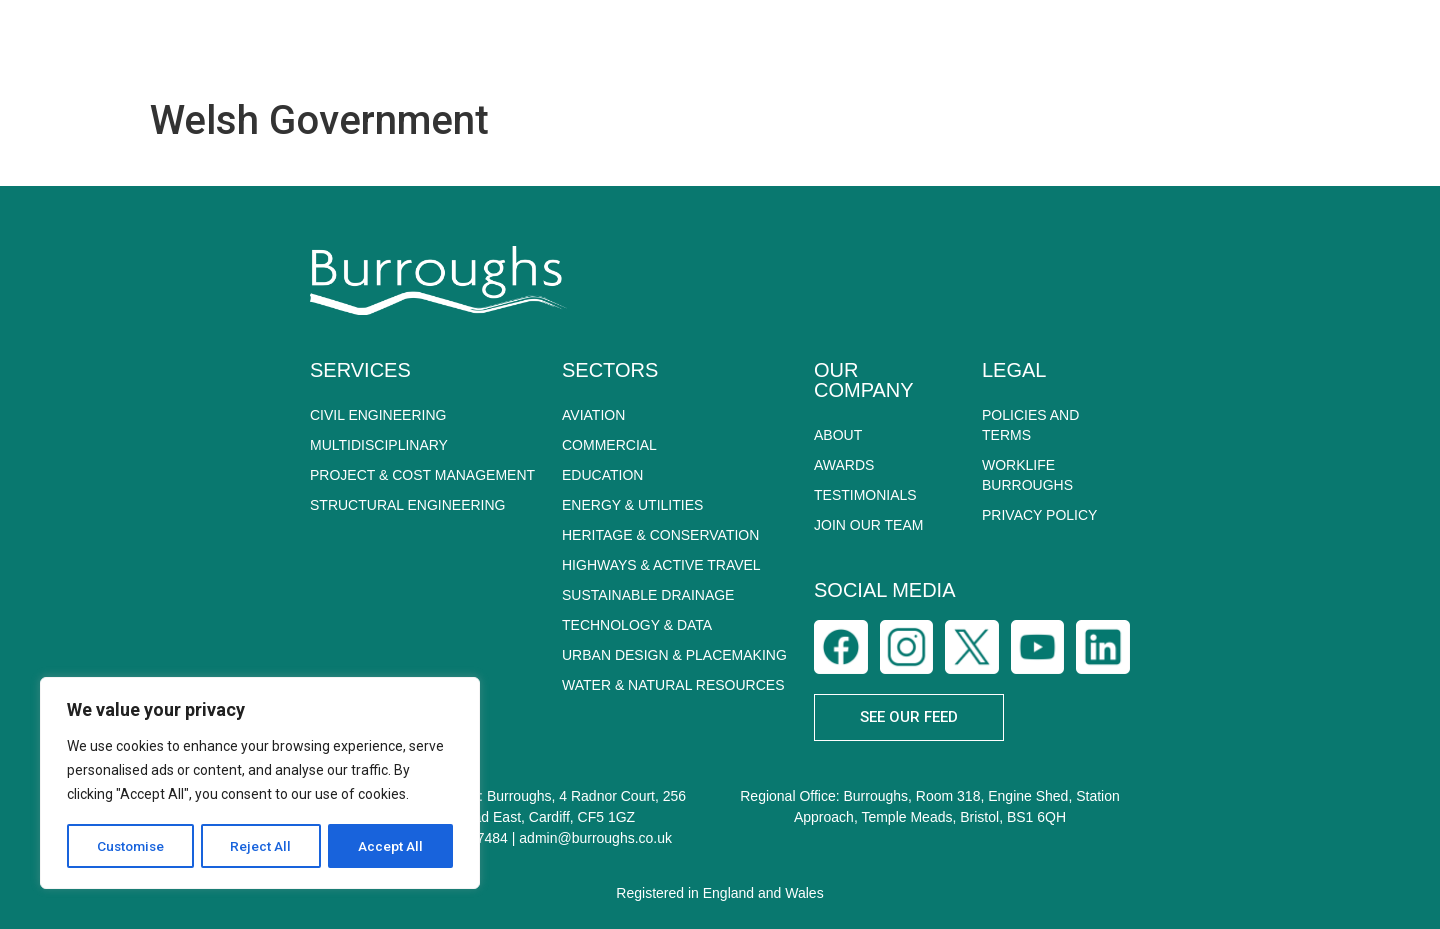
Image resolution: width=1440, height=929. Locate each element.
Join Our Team (868, 525)
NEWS (1123, 44)
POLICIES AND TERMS (1030, 425)
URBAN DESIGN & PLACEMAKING (674, 655)
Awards (844, 465)
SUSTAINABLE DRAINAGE (648, 595)
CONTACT (1362, 44)
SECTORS (842, 45)
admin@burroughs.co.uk (595, 838)
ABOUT (575, 45)
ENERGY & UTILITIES (632, 505)
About (838, 435)
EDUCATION (602, 475)
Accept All (391, 846)
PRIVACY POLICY (1039, 515)
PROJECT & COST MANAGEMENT (422, 475)
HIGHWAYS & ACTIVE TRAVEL (661, 565)
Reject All (263, 846)
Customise (131, 846)
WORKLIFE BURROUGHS (1027, 475)
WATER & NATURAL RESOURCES (673, 685)
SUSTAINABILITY (995, 44)
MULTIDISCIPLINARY (379, 445)
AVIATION (593, 415)
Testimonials (865, 495)
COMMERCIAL (609, 445)
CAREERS (1235, 45)
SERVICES (703, 45)
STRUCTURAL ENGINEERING (408, 505)
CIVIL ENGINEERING (378, 415)
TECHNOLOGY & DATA (637, 625)
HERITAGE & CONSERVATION (660, 535)
